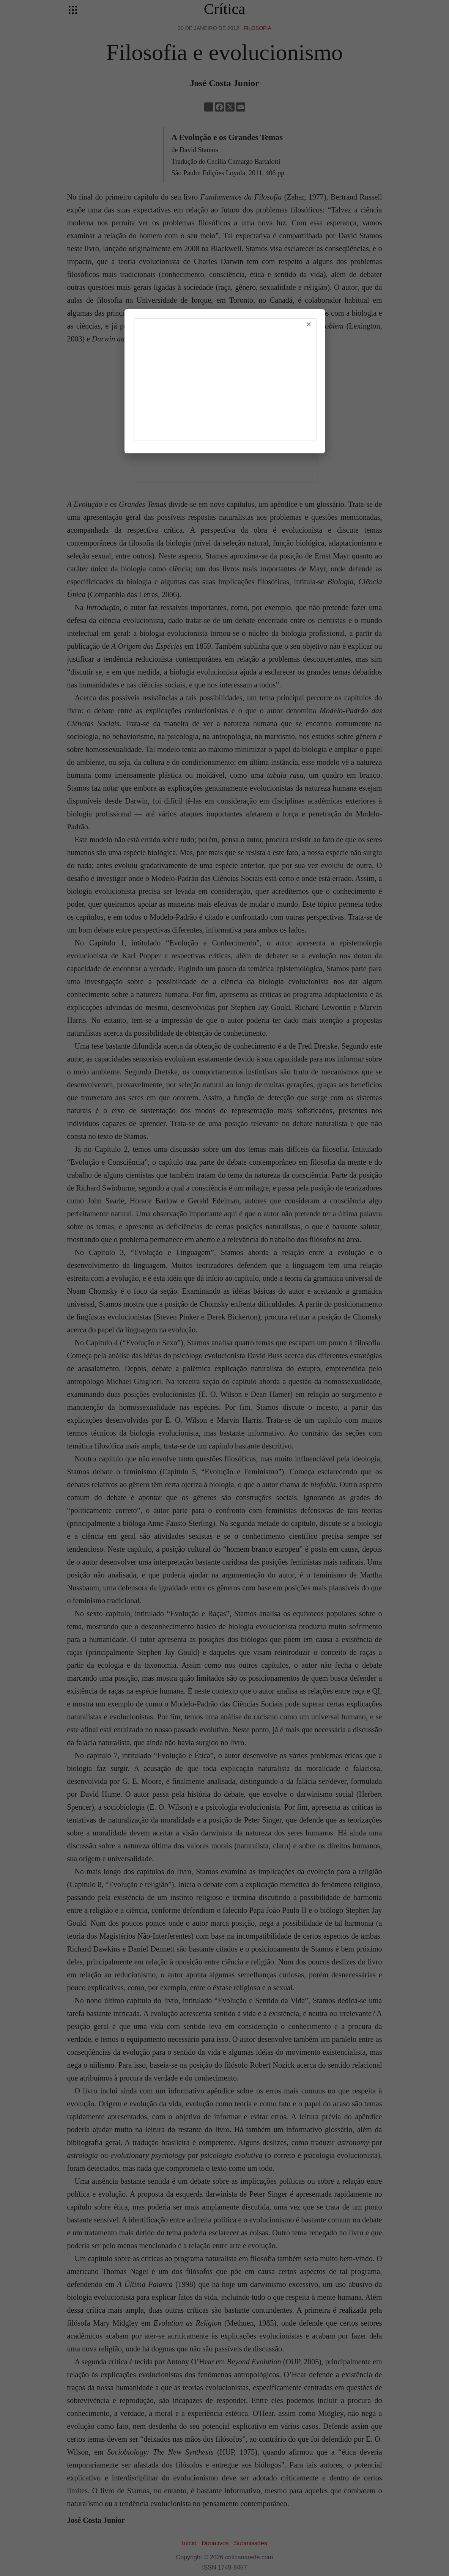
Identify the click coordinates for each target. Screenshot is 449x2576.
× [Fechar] (308, 324)
